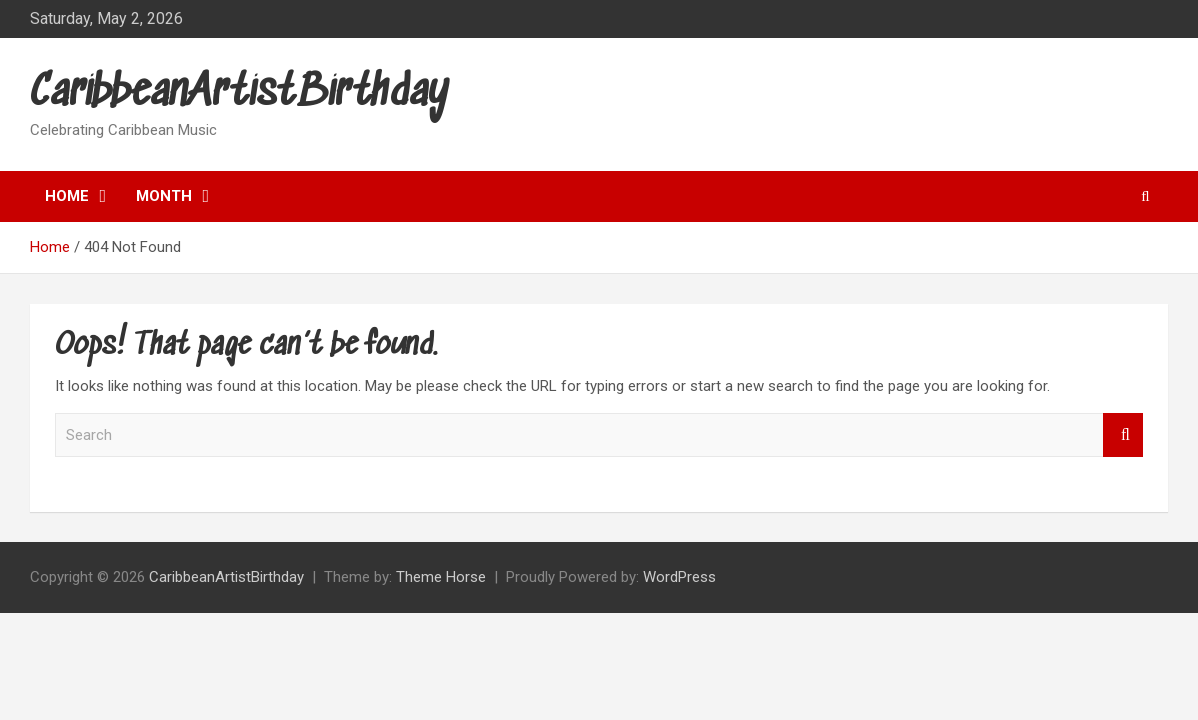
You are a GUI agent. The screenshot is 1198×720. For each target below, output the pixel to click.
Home (67, 196)
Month (164, 196)
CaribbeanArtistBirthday (239, 93)
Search (1123, 435)
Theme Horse (441, 577)
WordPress (679, 577)
